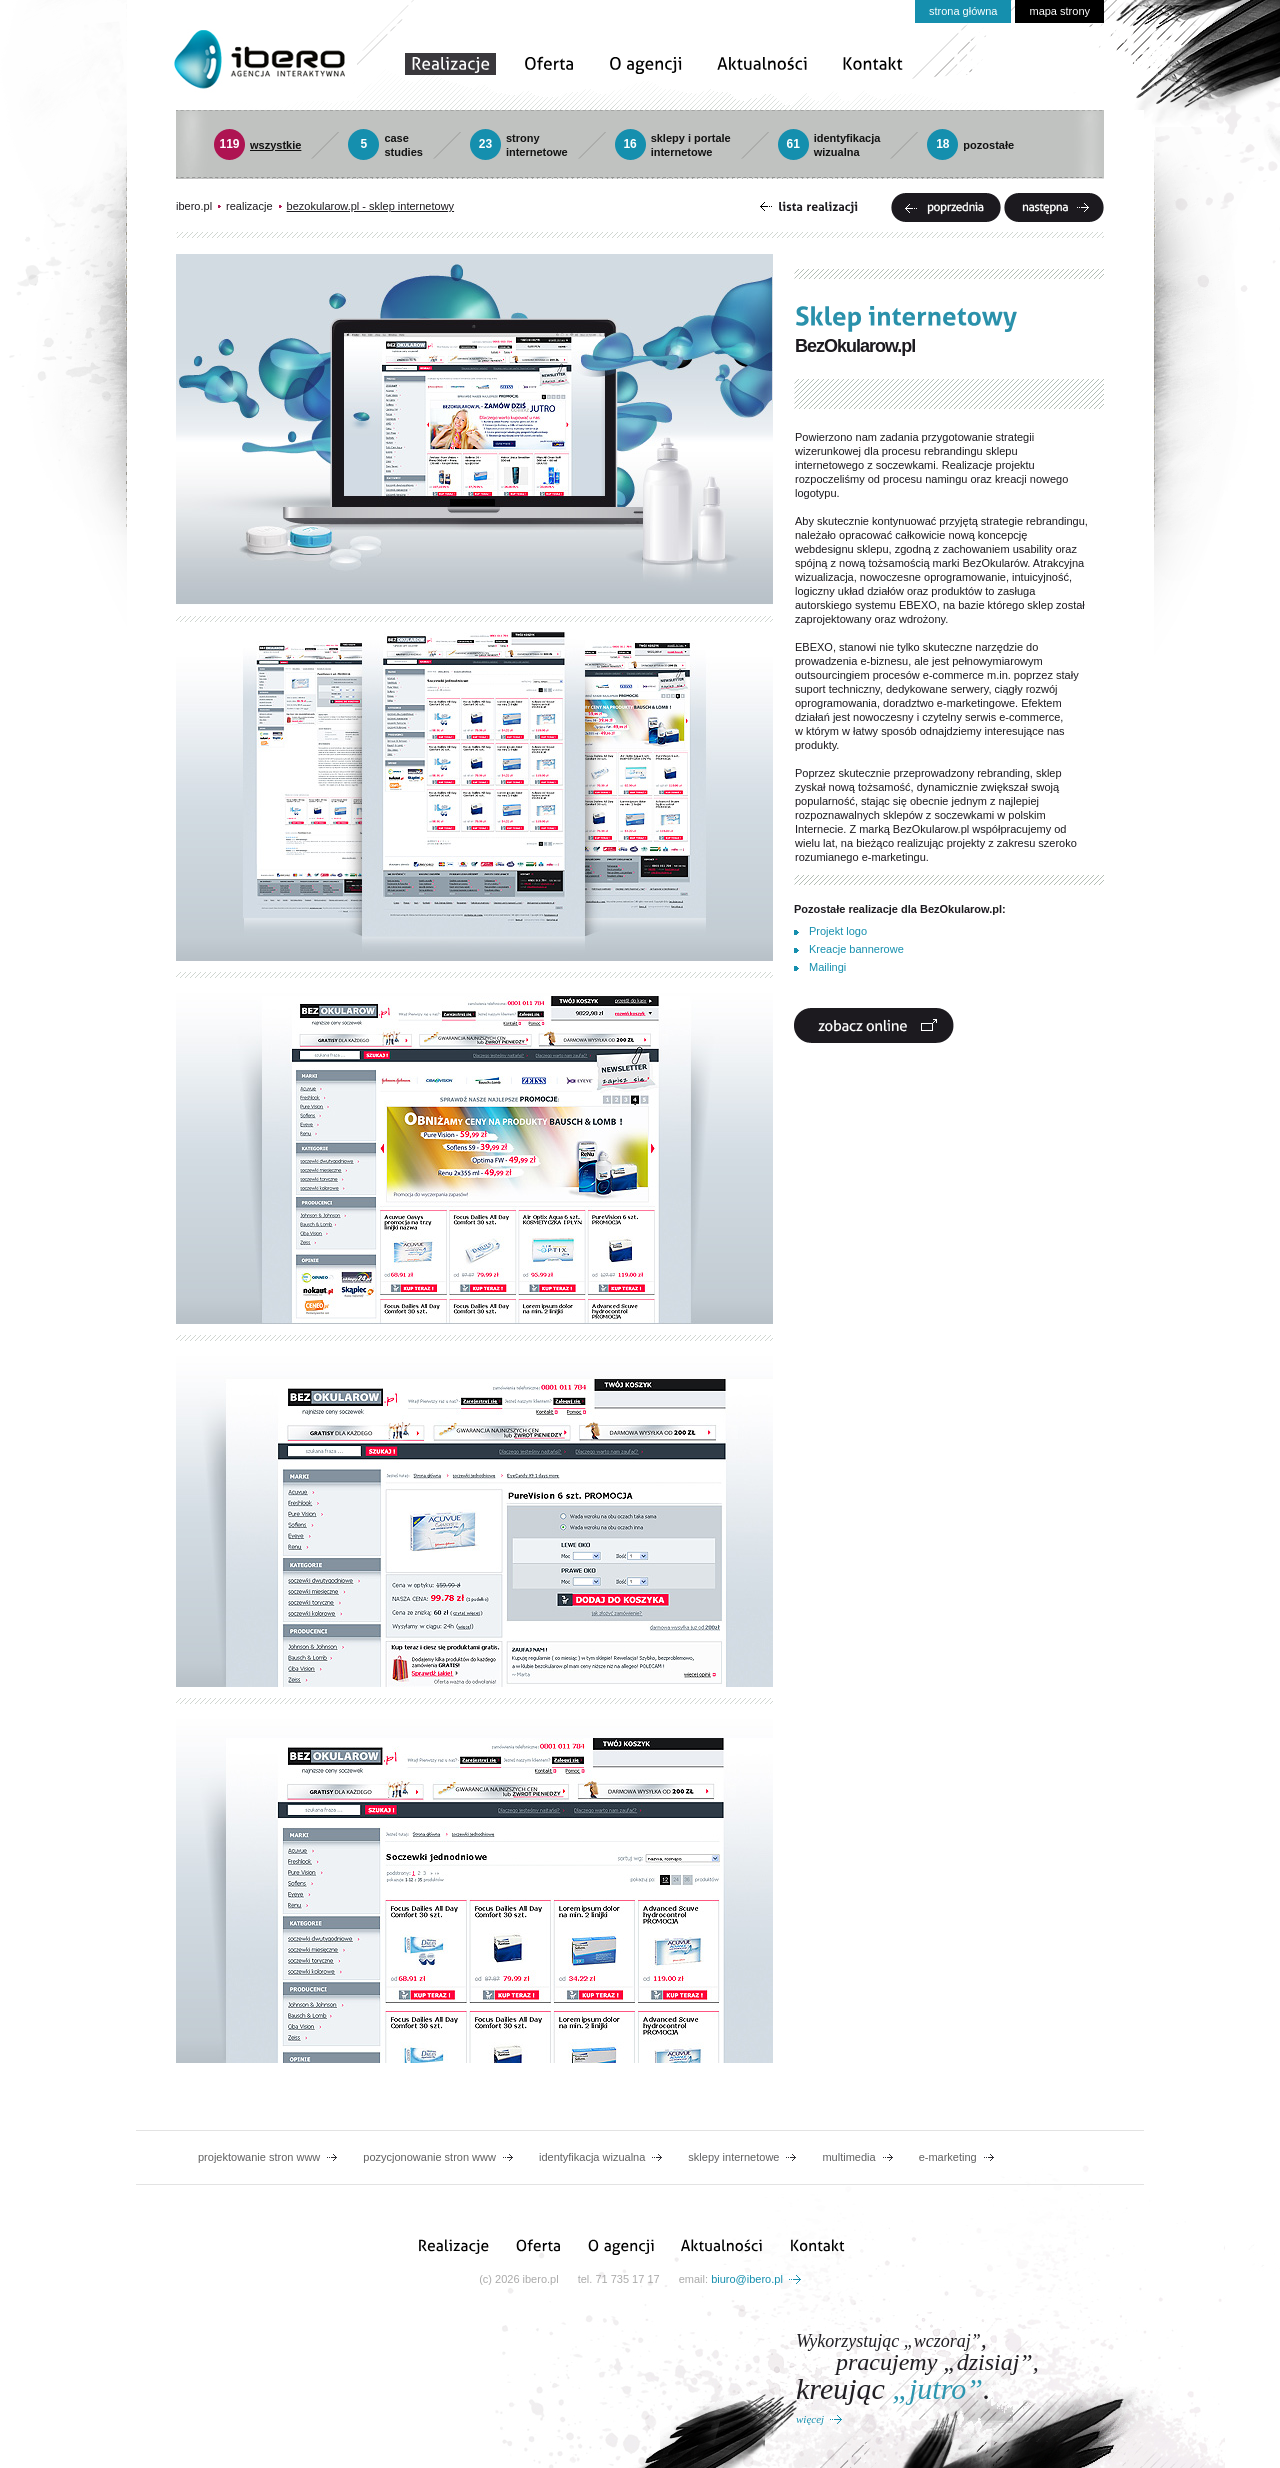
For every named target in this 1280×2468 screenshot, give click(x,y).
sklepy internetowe (733, 2157)
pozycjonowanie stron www (429, 2157)
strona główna (963, 11)
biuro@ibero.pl (747, 2279)
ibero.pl (194, 206)
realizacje (249, 206)
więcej (810, 2419)
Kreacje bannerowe (856, 949)
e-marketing (948, 2157)
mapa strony (1059, 11)
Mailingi (827, 967)
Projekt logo (838, 931)
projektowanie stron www (259, 2157)
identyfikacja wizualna (592, 2157)
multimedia (848, 2157)
